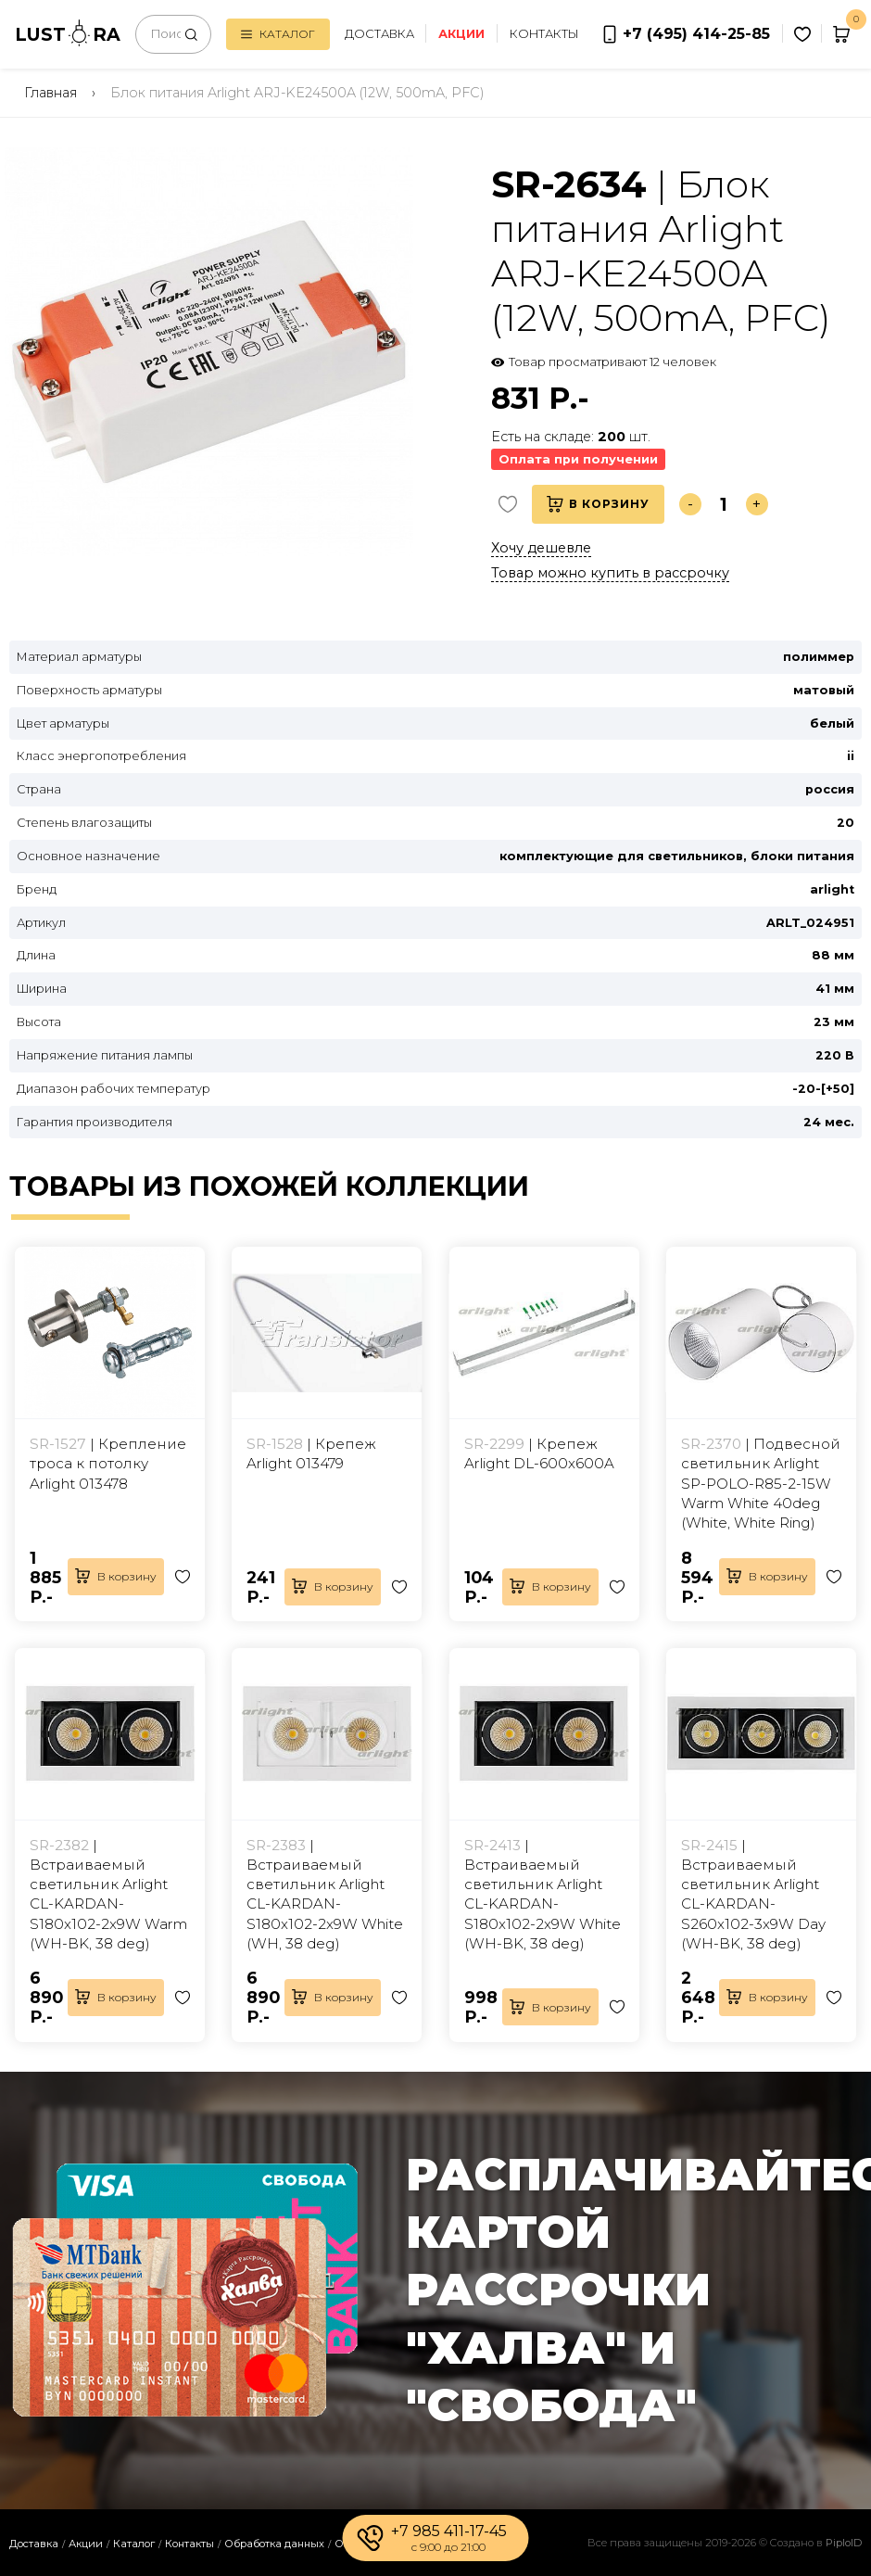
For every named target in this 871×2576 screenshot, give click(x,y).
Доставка (379, 34)
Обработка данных (274, 2543)
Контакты (544, 34)
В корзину (598, 504)
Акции (86, 2543)
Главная (50, 92)
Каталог (278, 34)
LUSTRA (67, 32)
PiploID (844, 2542)
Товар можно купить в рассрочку (610, 573)
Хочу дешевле (541, 547)
